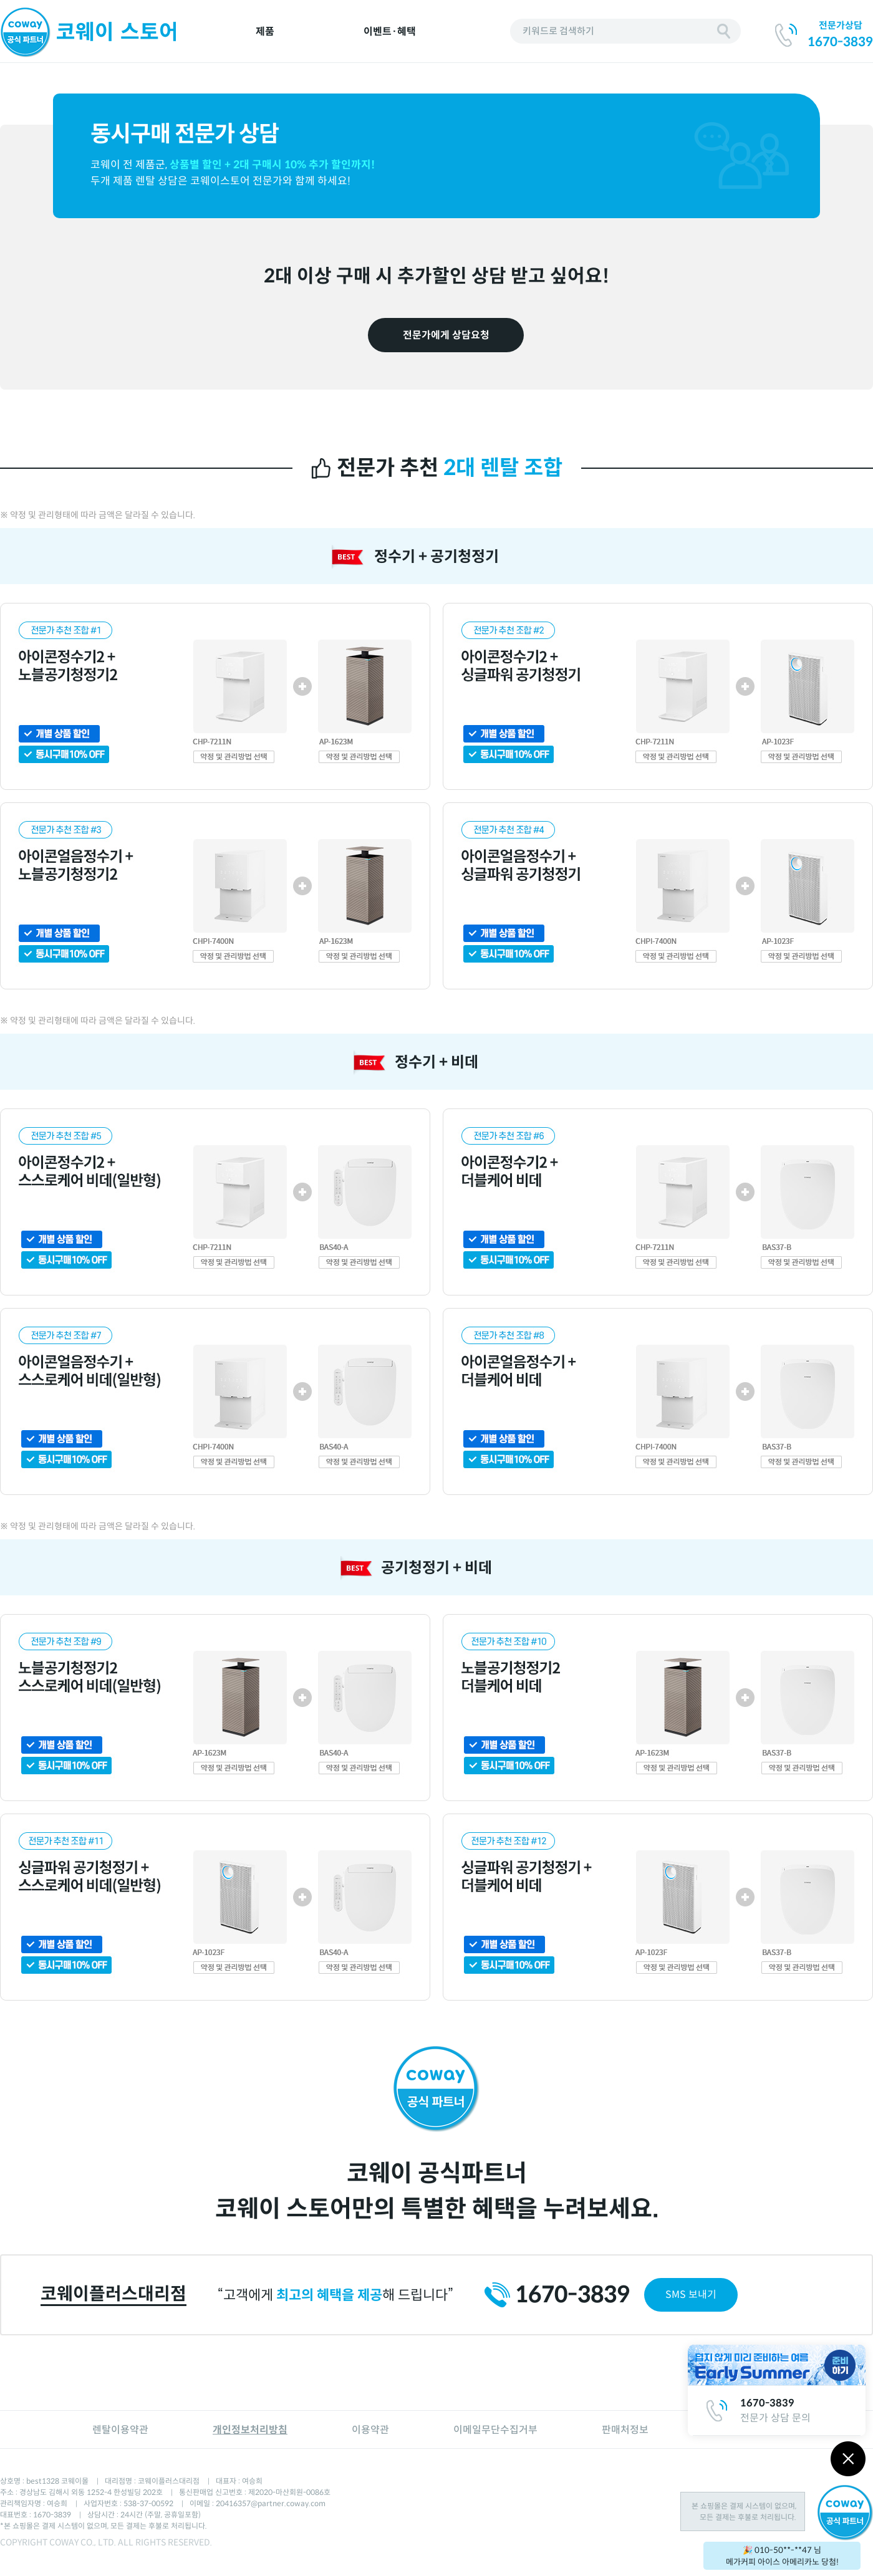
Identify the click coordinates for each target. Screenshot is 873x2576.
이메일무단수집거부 (495, 2429)
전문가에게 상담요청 (446, 335)
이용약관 (370, 2429)
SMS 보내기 (690, 2294)
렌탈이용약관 (120, 2429)
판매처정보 (625, 2429)
